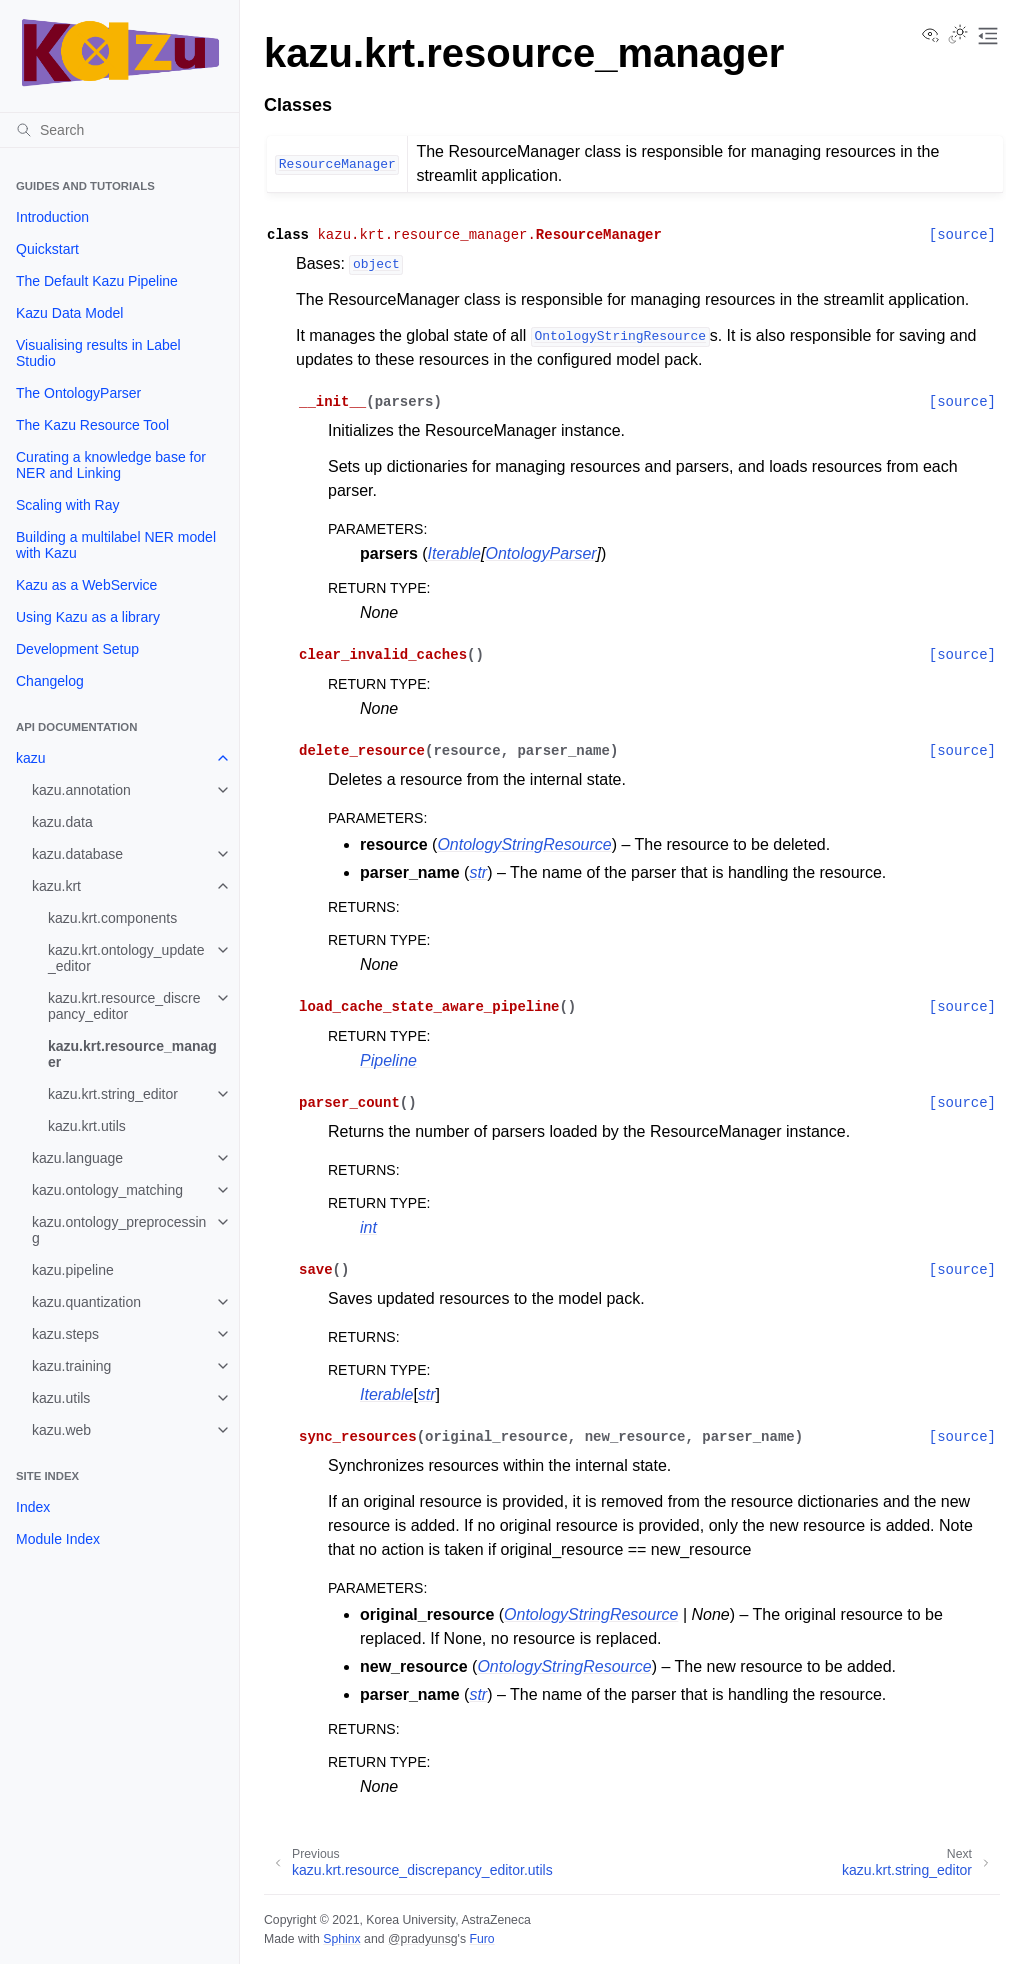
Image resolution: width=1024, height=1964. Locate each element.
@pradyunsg (423, 1939)
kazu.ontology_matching (107, 1190)
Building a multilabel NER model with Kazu (116, 545)
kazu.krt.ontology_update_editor (126, 958)
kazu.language (77, 1158)
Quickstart (47, 249)
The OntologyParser (78, 393)
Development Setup (77, 649)
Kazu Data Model (69, 313)
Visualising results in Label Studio (98, 353)
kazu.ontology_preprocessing (119, 1230)
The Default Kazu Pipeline (97, 281)
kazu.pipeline (73, 1270)
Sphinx (341, 1939)
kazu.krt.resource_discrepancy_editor (124, 1006)
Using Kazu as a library (88, 617)
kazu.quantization (86, 1302)
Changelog (50, 681)
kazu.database (77, 854)
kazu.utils (61, 1398)
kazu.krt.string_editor (113, 1094)
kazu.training (71, 1366)
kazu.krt (56, 886)
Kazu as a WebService (86, 585)
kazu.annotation (81, 790)
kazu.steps (65, 1334)
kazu (31, 758)
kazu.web (61, 1430)
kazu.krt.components (112, 918)
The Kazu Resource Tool (92, 425)
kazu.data (62, 822)
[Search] (119, 130)
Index (33, 1507)
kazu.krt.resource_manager (132, 1054)
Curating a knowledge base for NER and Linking (111, 465)
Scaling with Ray (68, 505)
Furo (481, 1939)
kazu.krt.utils (87, 1126)
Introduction (52, 217)
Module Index (58, 1539)
